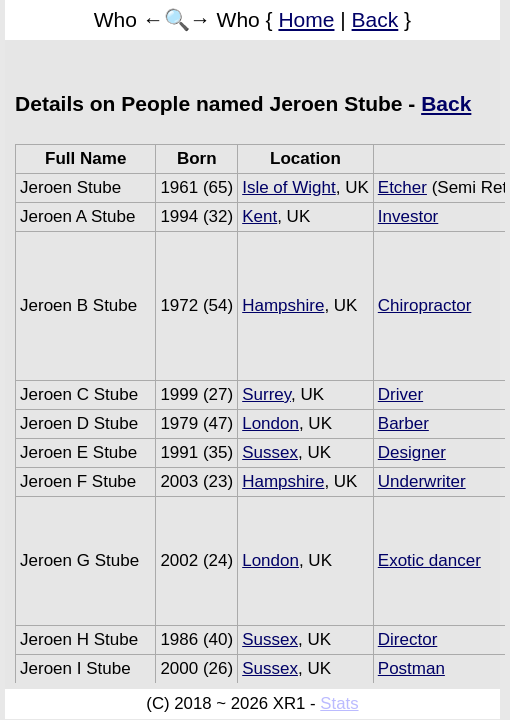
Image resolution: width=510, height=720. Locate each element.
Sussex (270, 452)
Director (408, 639)
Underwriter (422, 481)
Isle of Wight (289, 187)
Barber (403, 423)
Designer (412, 452)
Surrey (266, 394)
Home (306, 19)
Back (375, 19)
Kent (259, 216)
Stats (339, 703)
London (270, 423)
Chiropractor (425, 305)
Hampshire (283, 305)
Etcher (402, 187)
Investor (408, 216)
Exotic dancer (429, 560)
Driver (400, 394)
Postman (411, 668)
